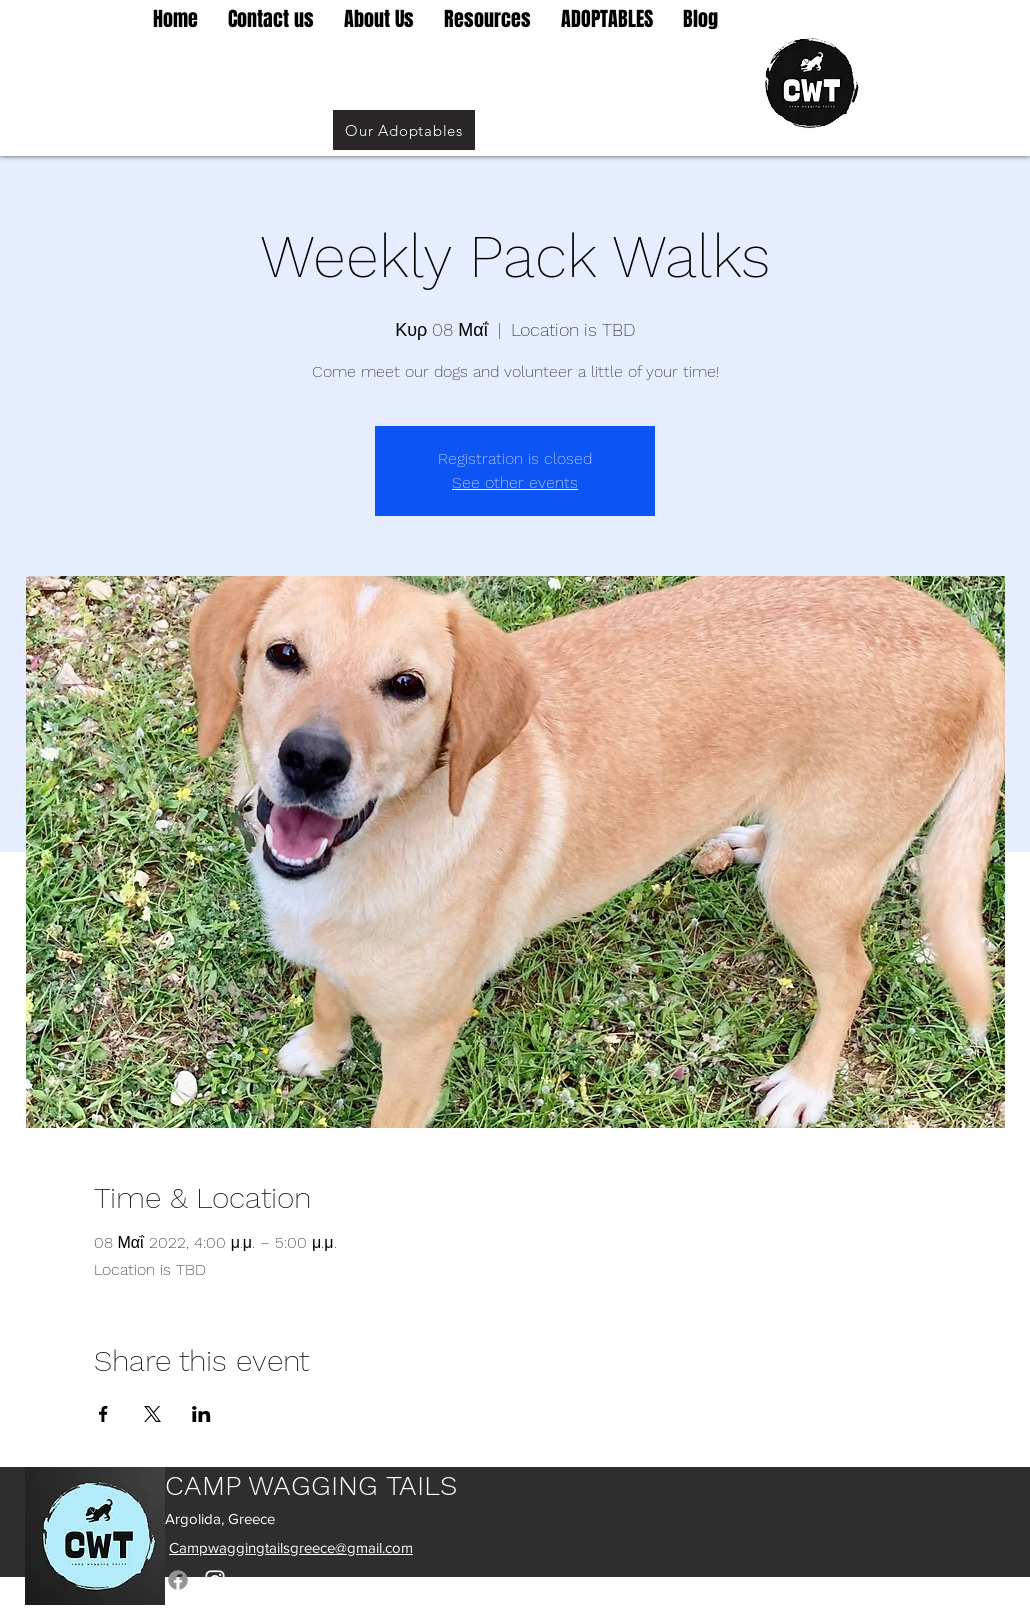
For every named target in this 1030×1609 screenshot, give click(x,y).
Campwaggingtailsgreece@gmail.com (291, 1547)
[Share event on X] (152, 1414)
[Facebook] (178, 1580)
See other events (515, 482)
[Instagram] (215, 1580)
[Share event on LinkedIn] (201, 1414)
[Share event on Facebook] (103, 1414)
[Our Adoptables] (404, 130)
